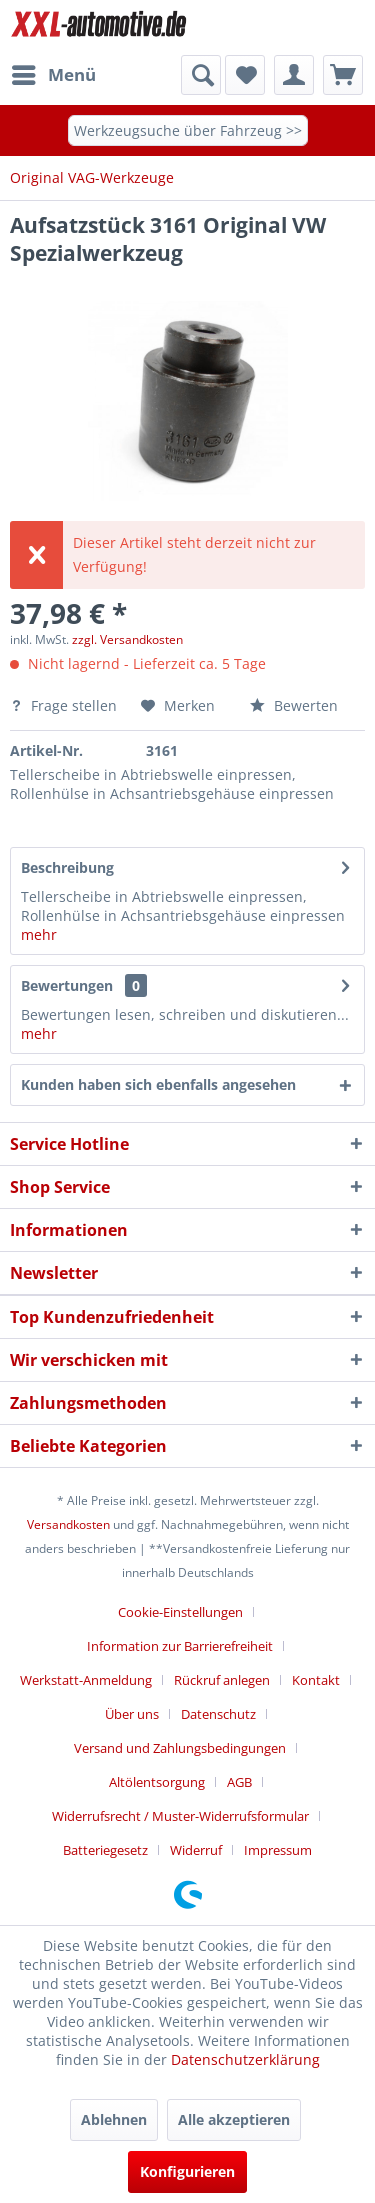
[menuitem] (53, 75)
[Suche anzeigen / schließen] (201, 75)
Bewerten (294, 705)
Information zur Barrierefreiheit (180, 1646)
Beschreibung (67, 867)
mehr (39, 934)
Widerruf (196, 1850)
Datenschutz (218, 1714)
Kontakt (316, 1680)
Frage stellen (65, 705)
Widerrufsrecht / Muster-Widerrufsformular (180, 1816)
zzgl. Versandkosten (127, 639)
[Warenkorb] (343, 75)
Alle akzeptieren (234, 2119)
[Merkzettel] (245, 75)
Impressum (278, 1850)
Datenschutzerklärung (245, 2059)
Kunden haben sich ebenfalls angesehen (158, 1084)
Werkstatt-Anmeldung (86, 1680)
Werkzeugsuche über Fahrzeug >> (188, 130)
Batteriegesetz (105, 1850)
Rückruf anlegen (222, 1680)
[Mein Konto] (294, 75)
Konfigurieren (187, 2171)
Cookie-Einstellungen (180, 1612)
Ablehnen (114, 2119)
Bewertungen (67, 985)
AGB (239, 1782)
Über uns (132, 1714)
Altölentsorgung (157, 1782)
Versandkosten (68, 1524)
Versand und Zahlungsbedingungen (180, 1748)
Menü (54, 72)
